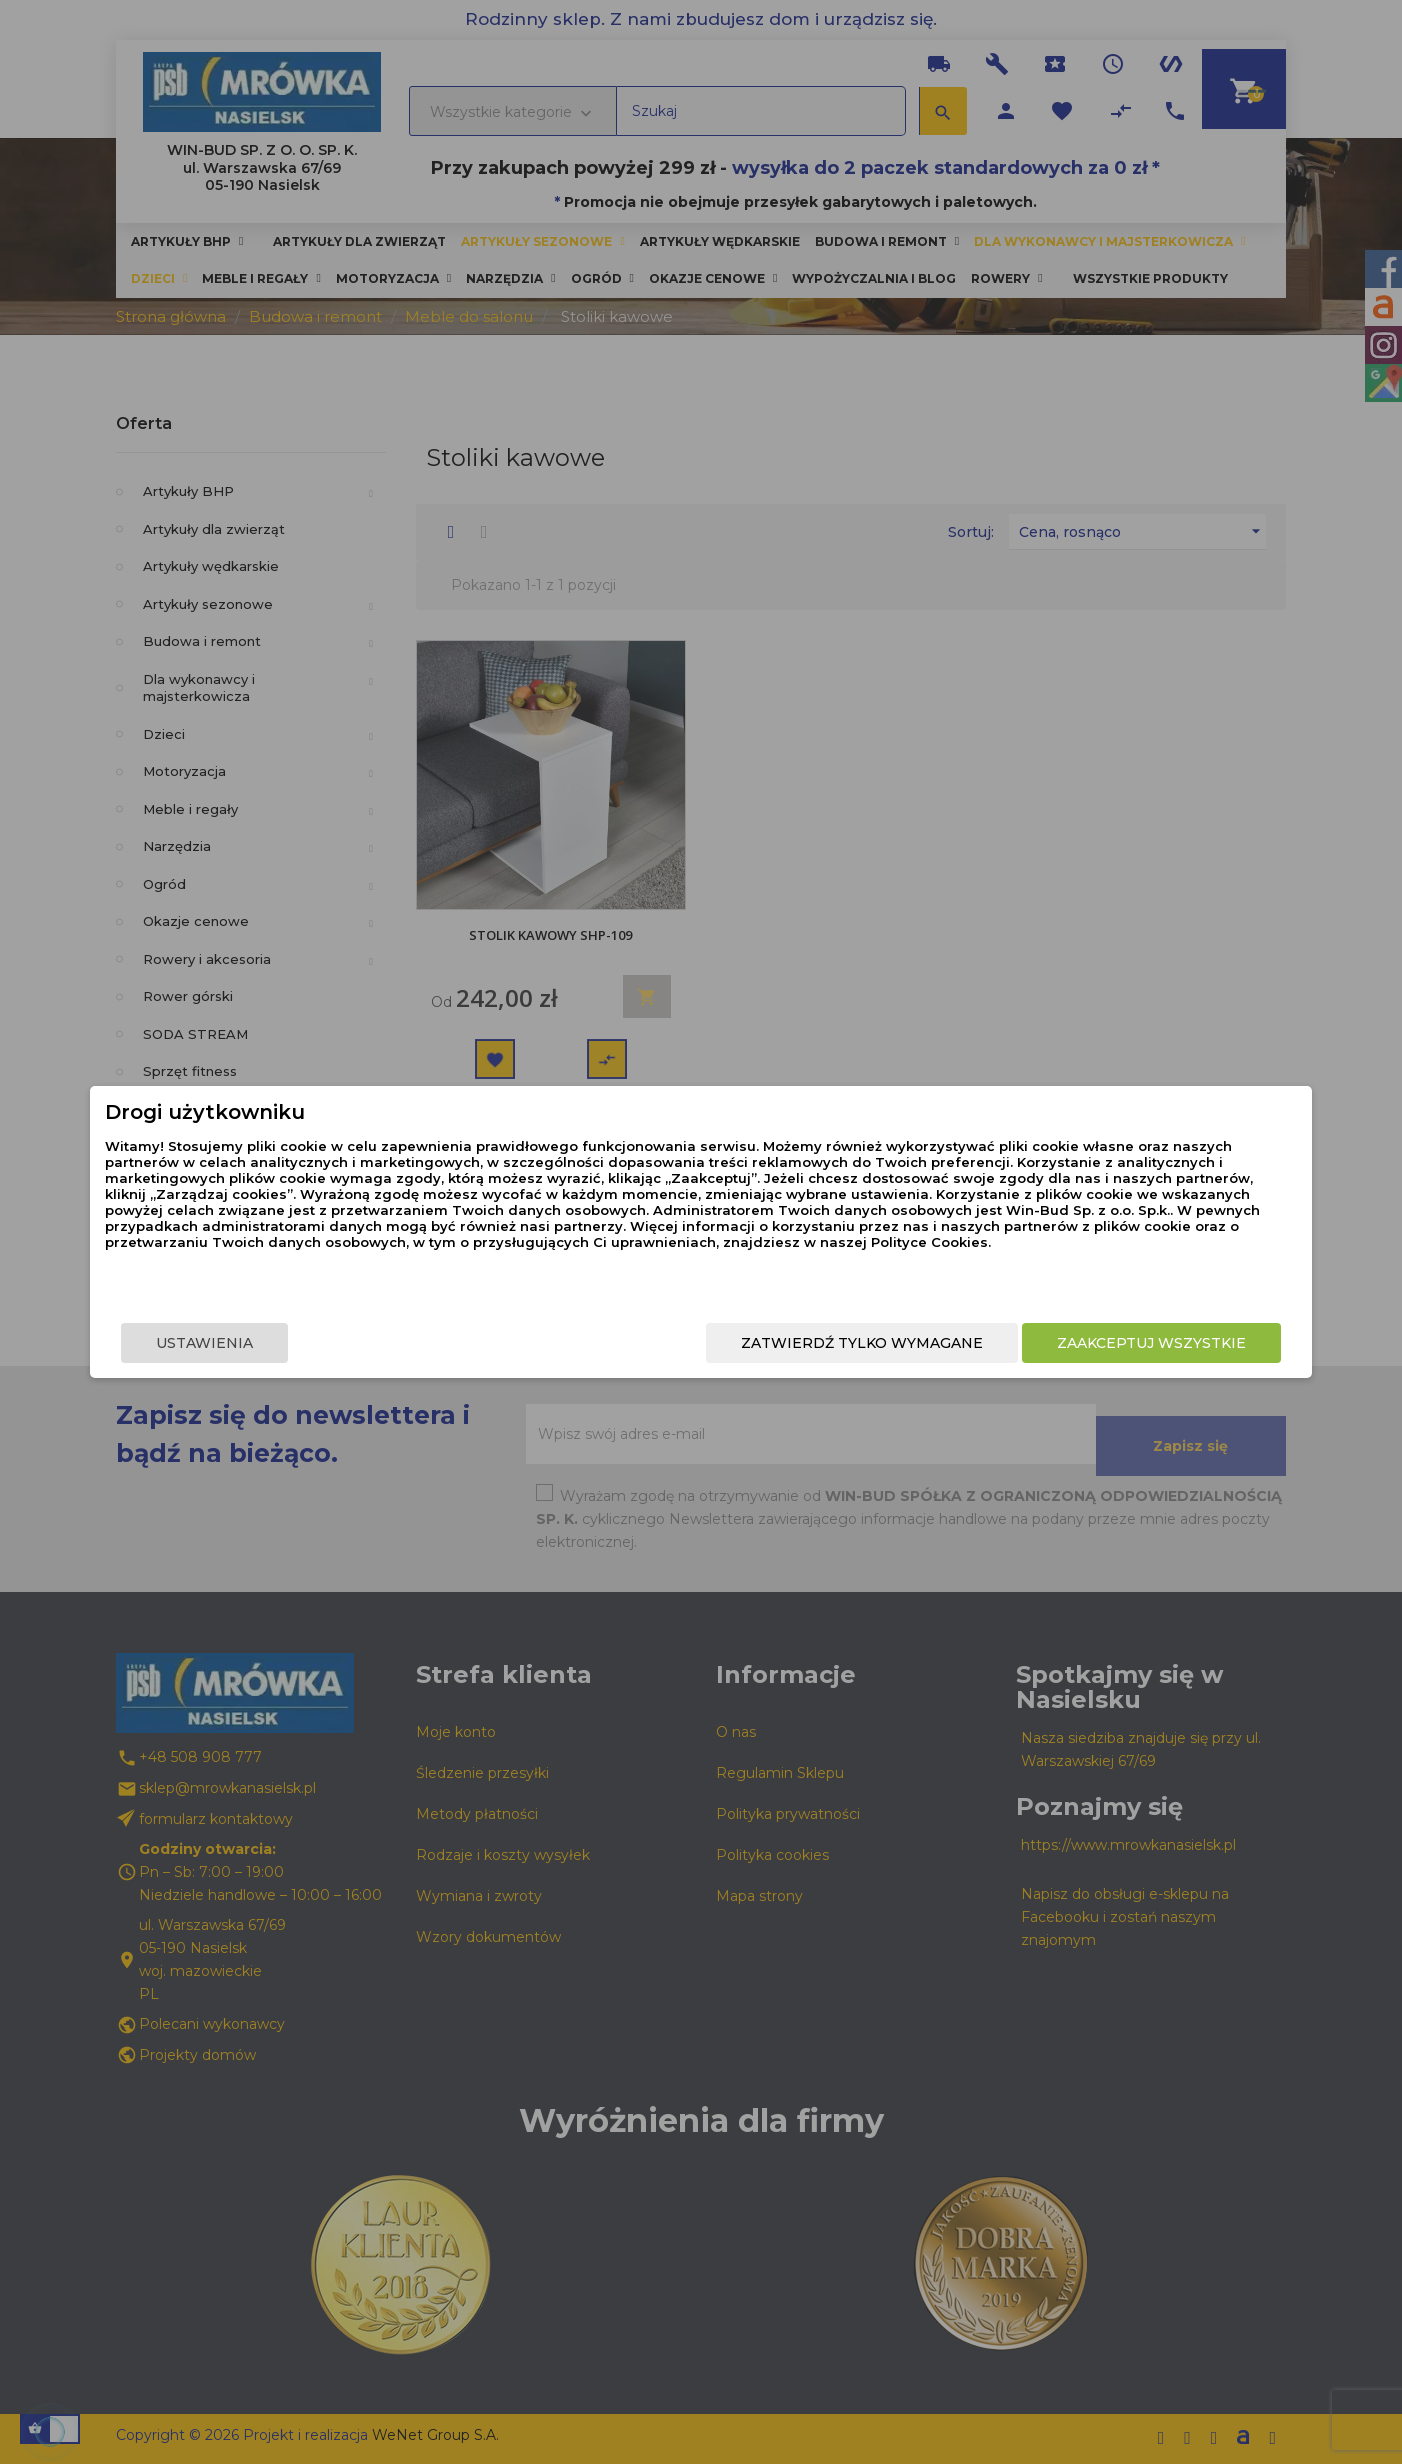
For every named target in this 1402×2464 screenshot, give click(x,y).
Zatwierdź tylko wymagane (739, 1345)
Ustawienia (327, 1345)
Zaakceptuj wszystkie (1028, 1345)
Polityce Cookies (684, 1272)
